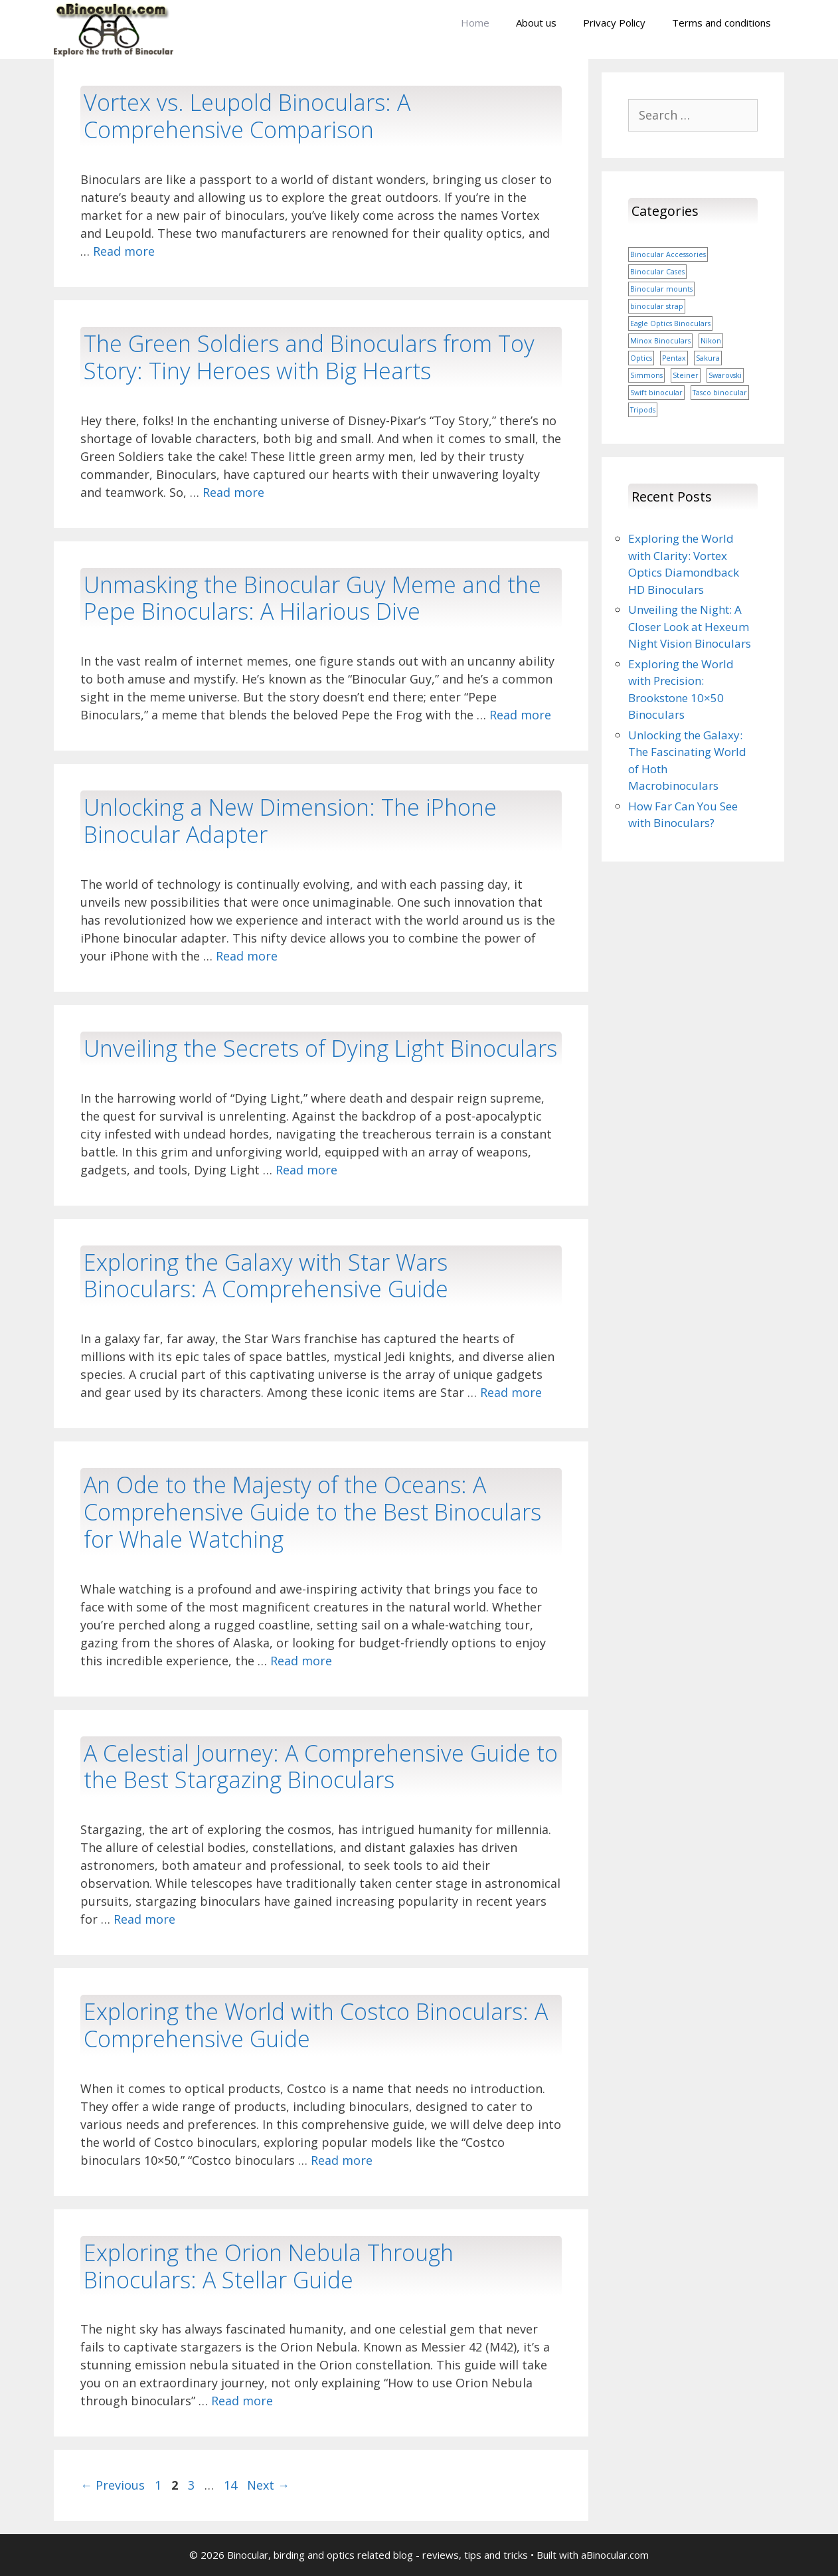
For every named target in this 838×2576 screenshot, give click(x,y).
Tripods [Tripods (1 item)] (642, 409)
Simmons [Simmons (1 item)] (646, 375)
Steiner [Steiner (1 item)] (686, 375)
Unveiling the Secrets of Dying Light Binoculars (320, 1048)
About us (536, 22)
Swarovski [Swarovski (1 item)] (725, 375)
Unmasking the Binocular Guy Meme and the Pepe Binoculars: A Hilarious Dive (312, 598)
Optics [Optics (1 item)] (641, 358)
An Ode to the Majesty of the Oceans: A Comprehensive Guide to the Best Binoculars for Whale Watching (312, 1511)
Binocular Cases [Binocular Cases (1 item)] (657, 271)
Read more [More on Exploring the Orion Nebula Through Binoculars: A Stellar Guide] (242, 2401)
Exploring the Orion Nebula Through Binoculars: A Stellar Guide (269, 2266)
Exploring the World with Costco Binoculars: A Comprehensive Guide (316, 2025)
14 (231, 2485)
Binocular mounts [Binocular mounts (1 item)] (661, 289)
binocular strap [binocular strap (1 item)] (656, 306)
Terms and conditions (721, 22)
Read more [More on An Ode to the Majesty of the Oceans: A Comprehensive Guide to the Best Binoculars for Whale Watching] (301, 1661)
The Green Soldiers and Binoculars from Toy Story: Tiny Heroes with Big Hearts (309, 357)
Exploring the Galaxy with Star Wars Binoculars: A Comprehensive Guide (266, 1276)
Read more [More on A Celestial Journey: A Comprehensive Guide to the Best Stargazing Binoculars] (144, 1919)
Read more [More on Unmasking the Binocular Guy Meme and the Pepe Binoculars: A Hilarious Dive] (520, 715)
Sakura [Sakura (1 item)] (708, 358)
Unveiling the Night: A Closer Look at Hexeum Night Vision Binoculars (689, 626)
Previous (112, 2485)
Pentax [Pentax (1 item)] (674, 358)
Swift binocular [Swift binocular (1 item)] (656, 392)
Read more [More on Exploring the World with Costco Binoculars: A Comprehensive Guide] (342, 2160)
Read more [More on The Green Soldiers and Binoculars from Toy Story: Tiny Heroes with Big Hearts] (233, 492)
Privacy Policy (614, 22)
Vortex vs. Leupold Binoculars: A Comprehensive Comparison (247, 116)
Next (268, 2485)
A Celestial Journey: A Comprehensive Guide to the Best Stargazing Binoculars (321, 1766)
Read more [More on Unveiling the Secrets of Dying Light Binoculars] (306, 1170)
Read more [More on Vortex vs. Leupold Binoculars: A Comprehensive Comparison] (124, 251)
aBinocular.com (615, 2554)
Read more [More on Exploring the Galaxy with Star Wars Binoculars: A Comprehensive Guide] (511, 1392)
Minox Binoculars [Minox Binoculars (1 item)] (660, 340)
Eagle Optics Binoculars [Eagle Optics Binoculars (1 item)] (670, 323)
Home (475, 22)
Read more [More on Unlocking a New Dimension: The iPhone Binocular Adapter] (247, 956)
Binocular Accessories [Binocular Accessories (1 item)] (668, 254)
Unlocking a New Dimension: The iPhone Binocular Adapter (290, 821)
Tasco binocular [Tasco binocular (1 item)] (720, 392)
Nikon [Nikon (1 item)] (711, 340)
